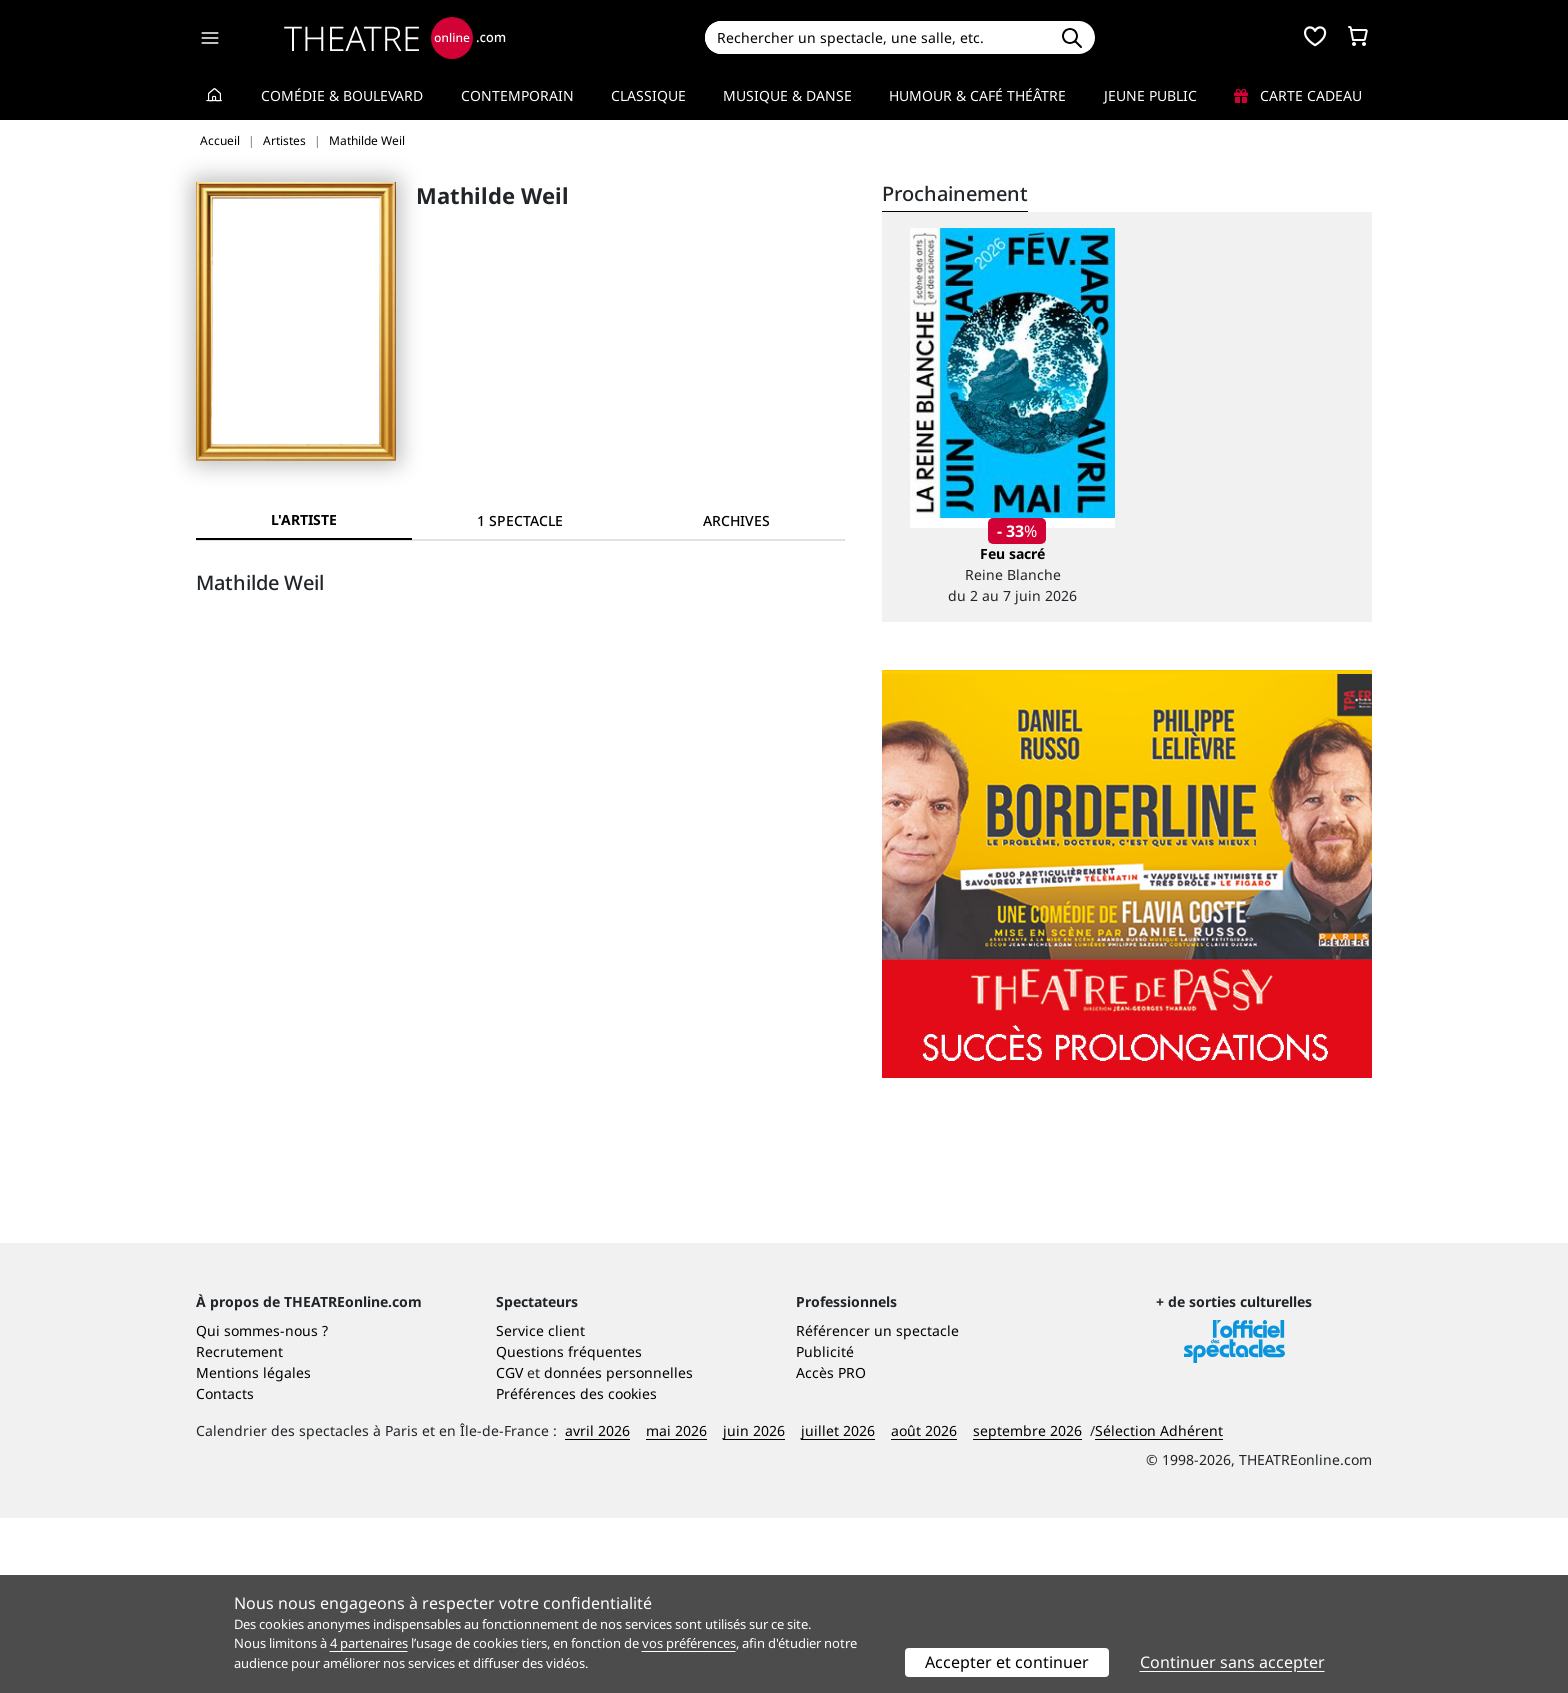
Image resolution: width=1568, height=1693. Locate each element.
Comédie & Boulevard (342, 95)
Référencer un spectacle (877, 1505)
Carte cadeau (1298, 95)
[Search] (876, 37)
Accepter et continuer (1007, 1662)
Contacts (225, 1568)
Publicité (825, 1526)
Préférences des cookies (576, 1568)
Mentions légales (253, 1547)
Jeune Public (1150, 95)
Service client (540, 1505)
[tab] (520, 520)
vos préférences (689, 1643)
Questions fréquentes (569, 1526)
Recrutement (239, 1526)
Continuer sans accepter (1232, 1662)
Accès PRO (831, 1547)
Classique (648, 95)
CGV (509, 1547)
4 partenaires (369, 1643)
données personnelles (618, 1547)
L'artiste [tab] (304, 519)
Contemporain (517, 95)
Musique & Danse (787, 95)
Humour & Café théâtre (977, 95)
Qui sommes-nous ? (262, 1505)
